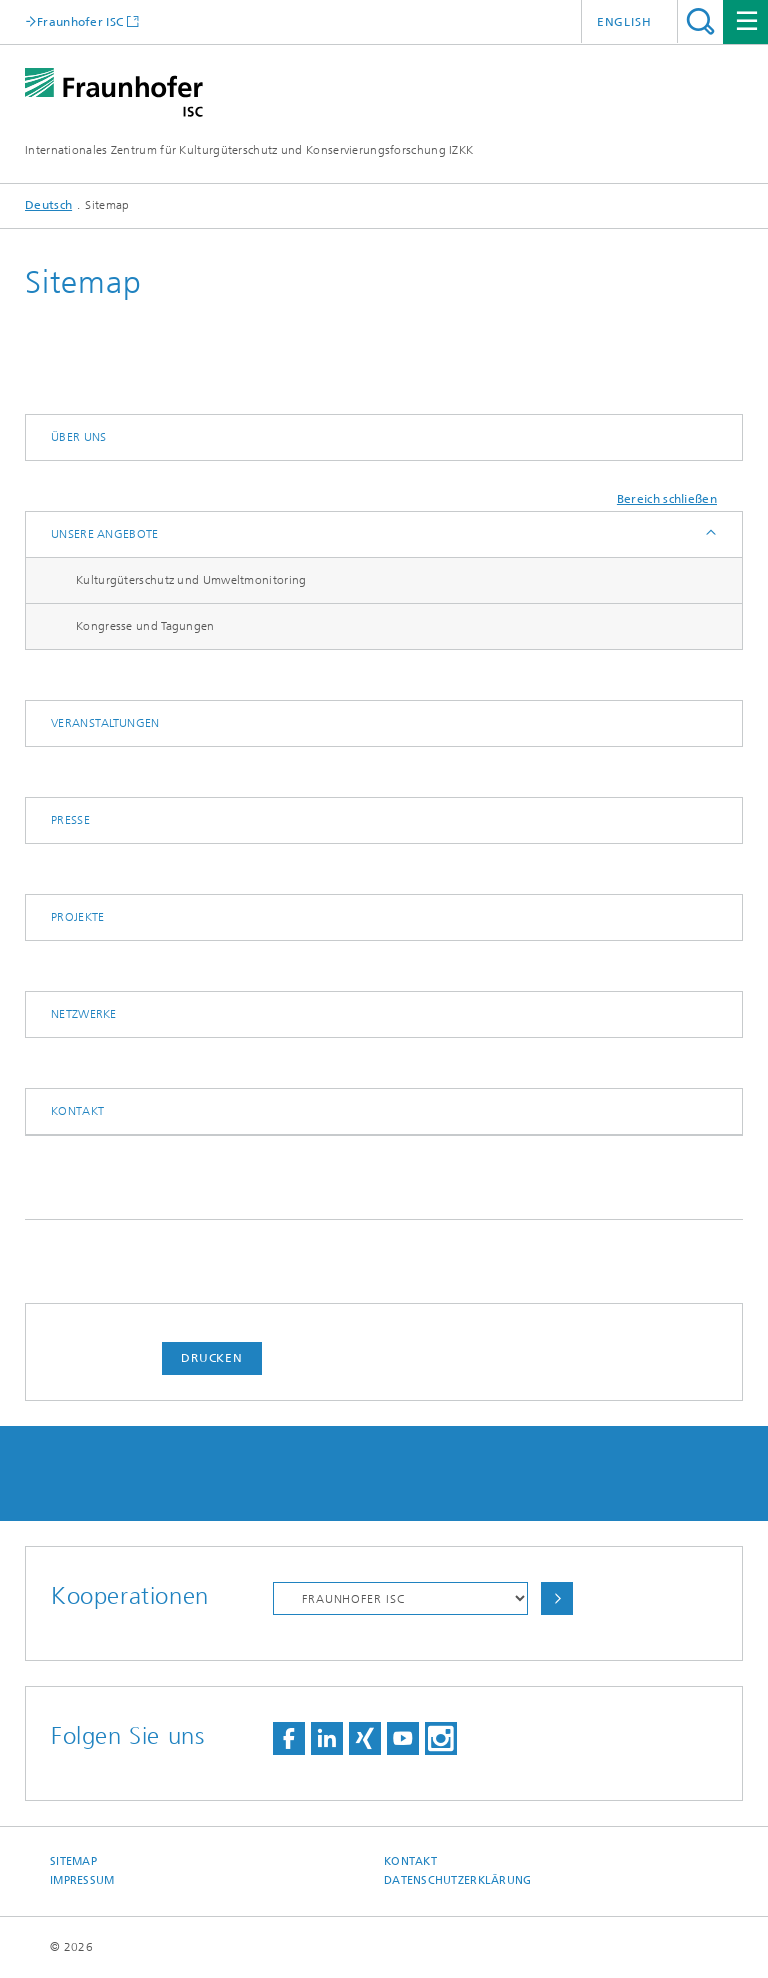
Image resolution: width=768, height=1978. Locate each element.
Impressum (82, 1880)
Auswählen (557, 1598)
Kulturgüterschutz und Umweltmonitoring (191, 580)
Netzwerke (84, 1014)
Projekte (77, 917)
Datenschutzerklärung (458, 1880)
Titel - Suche (700, 21)
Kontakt (77, 1111)
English (624, 22)
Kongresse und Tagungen (145, 626)
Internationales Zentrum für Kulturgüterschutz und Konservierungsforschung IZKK (249, 150)
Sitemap (73, 1861)
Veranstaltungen (105, 723)
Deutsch (48, 205)
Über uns (78, 437)
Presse (70, 820)
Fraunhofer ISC (80, 21)
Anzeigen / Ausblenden (709, 534)
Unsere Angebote (105, 534)
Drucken (212, 1358)
